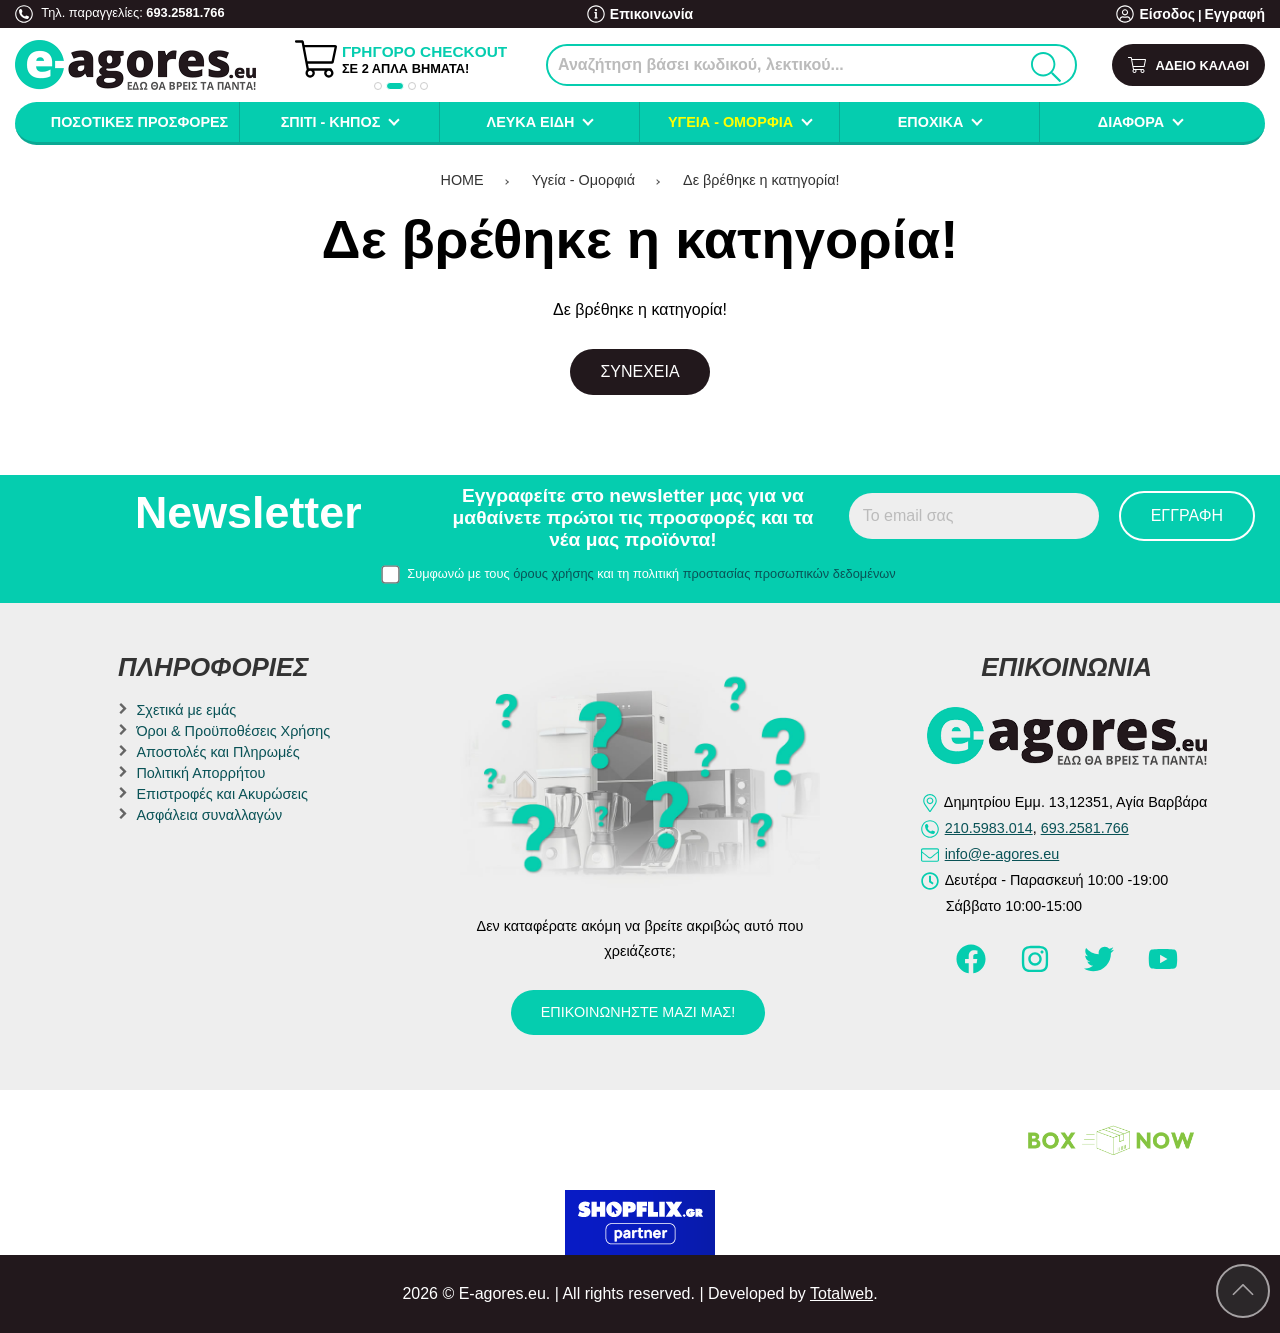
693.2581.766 (185, 12)
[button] (378, 86)
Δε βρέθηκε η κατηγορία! (761, 180)
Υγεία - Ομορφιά (583, 180)
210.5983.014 (989, 828)
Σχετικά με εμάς (186, 710)
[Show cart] (1188, 65)
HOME (462, 180)
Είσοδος (1174, 14)
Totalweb (841, 1293)
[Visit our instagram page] (1037, 968)
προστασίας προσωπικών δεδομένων (789, 573)
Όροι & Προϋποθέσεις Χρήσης (233, 731)
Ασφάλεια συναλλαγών (209, 815)
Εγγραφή (1237, 14)
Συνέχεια (639, 371)
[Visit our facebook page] (973, 968)
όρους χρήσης (553, 573)
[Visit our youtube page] (1163, 968)
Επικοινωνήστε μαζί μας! (638, 1012)
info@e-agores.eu (1002, 854)
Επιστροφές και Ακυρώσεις (221, 794)
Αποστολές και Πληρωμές (217, 752)
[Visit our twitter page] (1101, 968)
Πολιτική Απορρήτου (200, 773)
